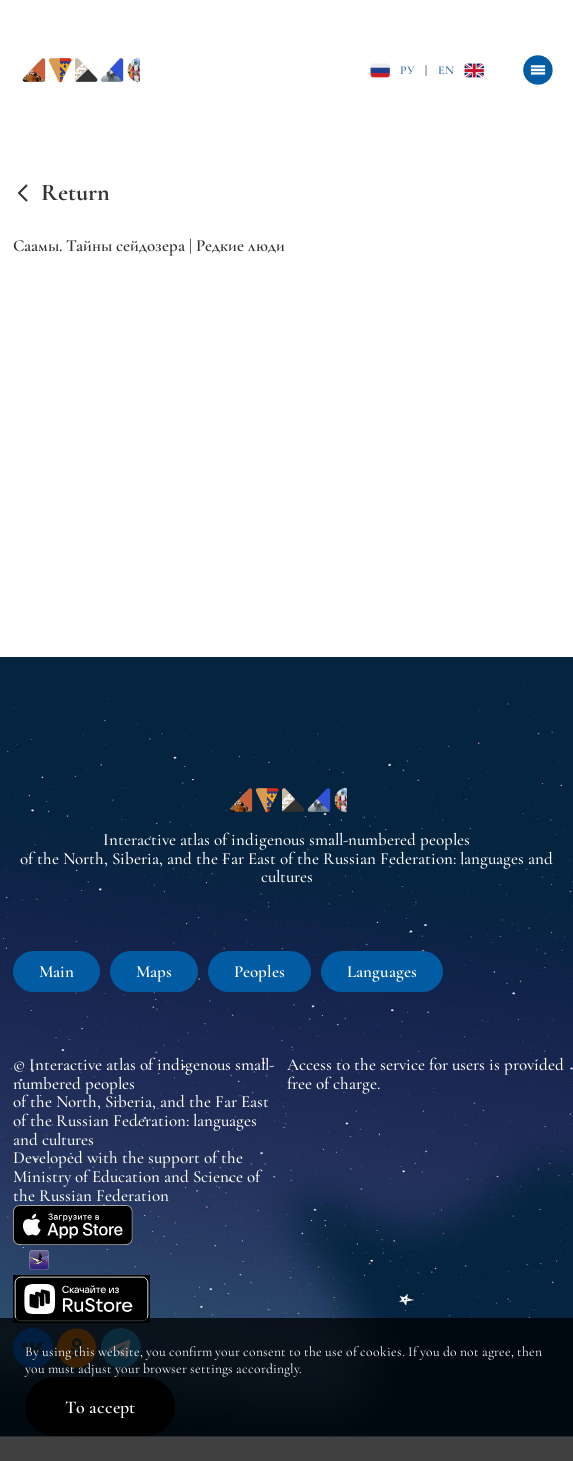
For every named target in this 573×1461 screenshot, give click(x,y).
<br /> (293, 431)
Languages (382, 971)
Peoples (259, 971)
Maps (154, 971)
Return (75, 193)
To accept (100, 1407)
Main (56, 971)
